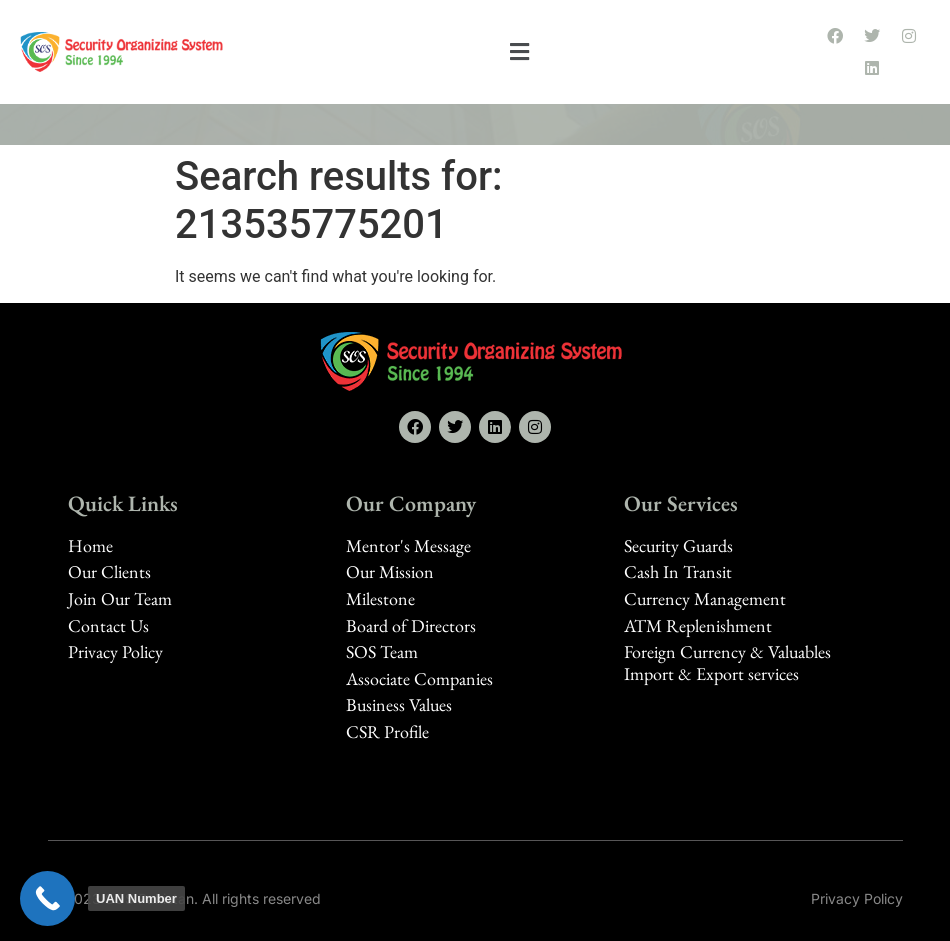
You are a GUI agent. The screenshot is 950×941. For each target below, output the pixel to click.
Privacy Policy (857, 898)
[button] (520, 52)
